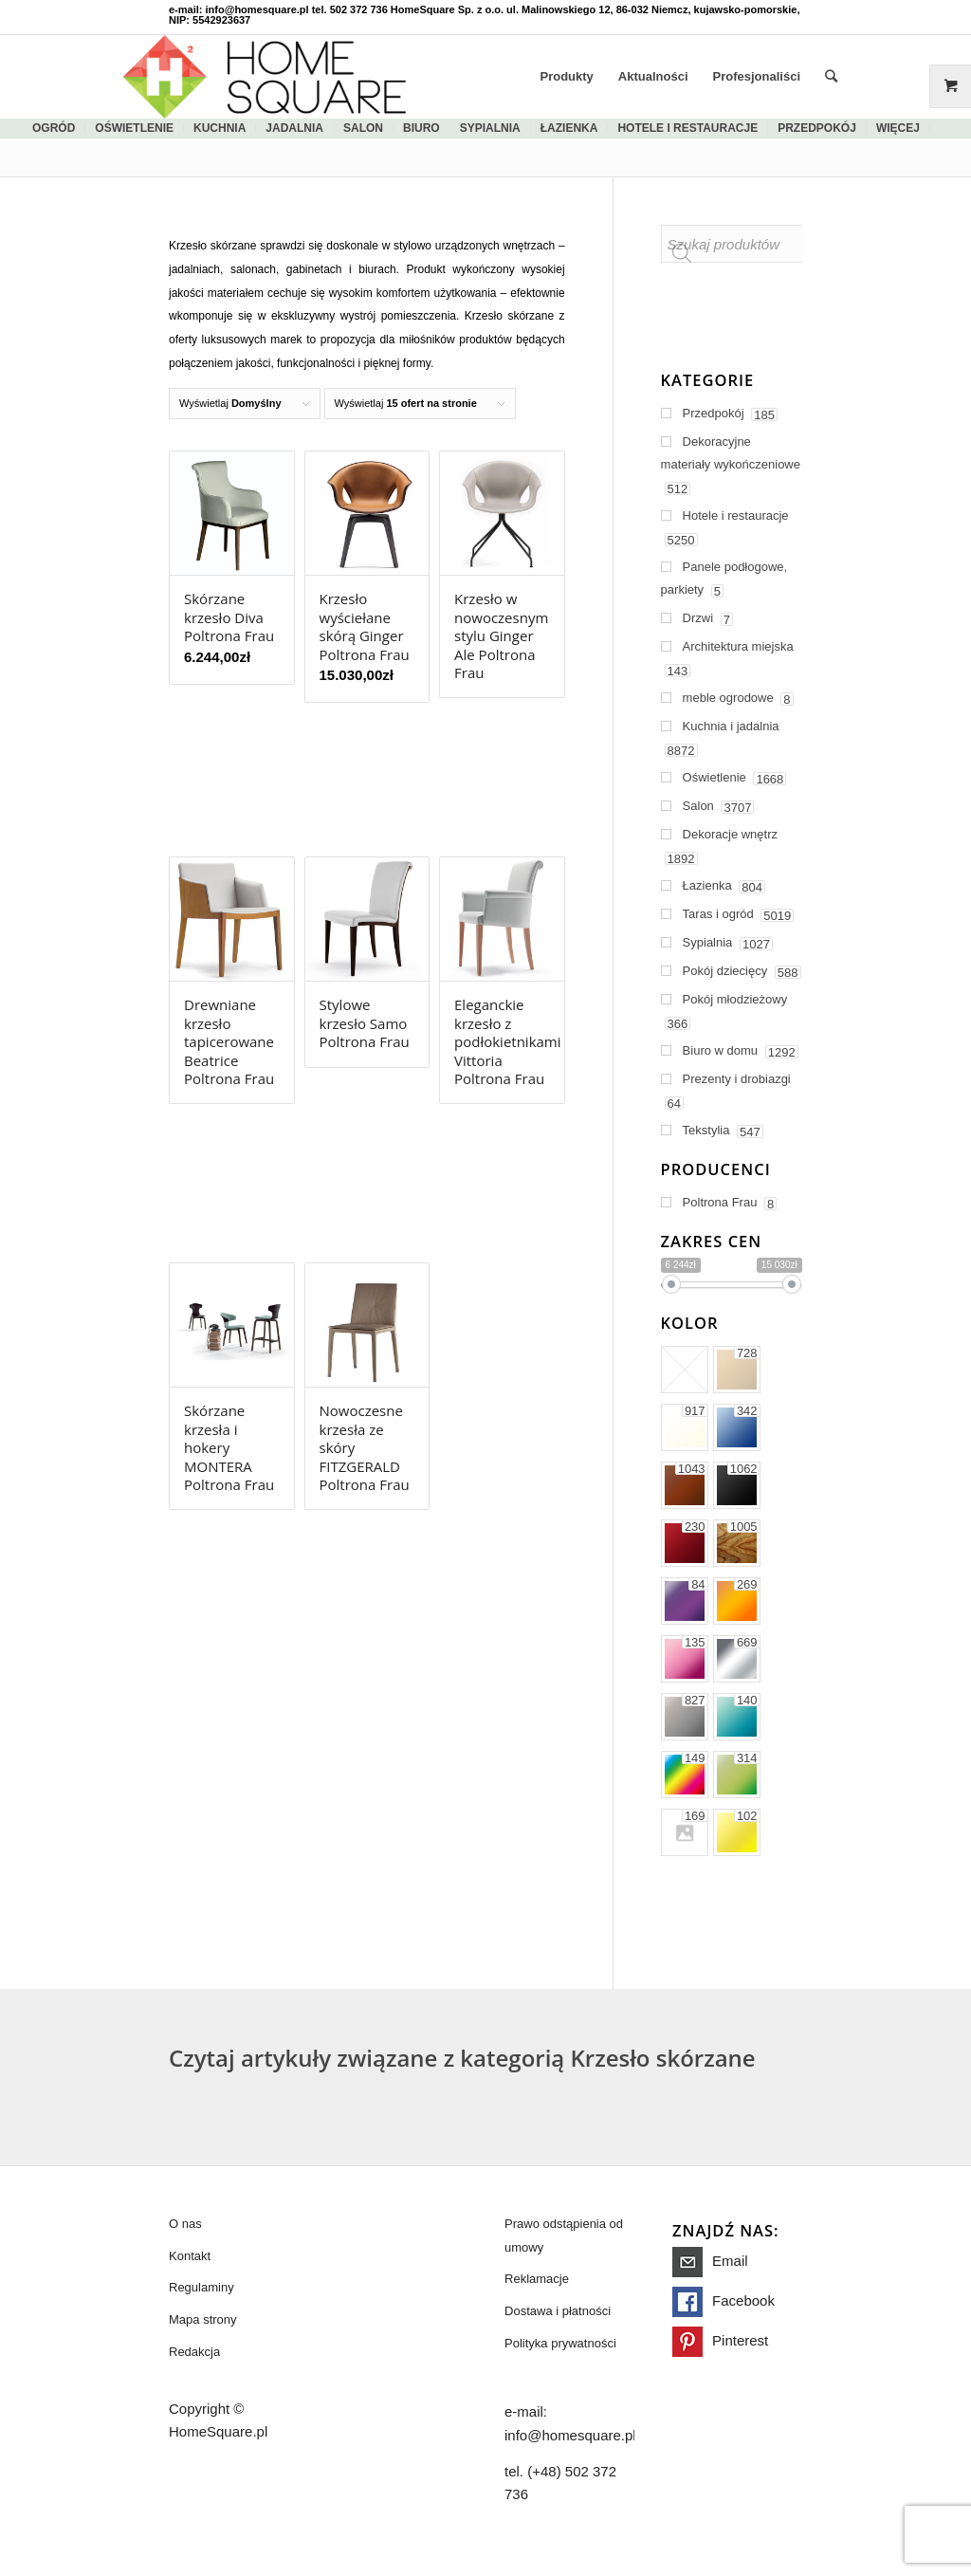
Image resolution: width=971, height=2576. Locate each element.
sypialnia (490, 128)
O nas (185, 2224)
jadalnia (294, 128)
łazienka (569, 128)
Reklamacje (536, 2279)
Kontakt (190, 2256)
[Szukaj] (831, 77)
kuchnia (219, 128)
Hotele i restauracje (687, 128)
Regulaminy (201, 2287)
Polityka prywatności (560, 2343)
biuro (421, 128)
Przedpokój (817, 128)
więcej (898, 128)
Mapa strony (203, 2319)
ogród (53, 128)
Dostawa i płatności (557, 2311)
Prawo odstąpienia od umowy (563, 2235)
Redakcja (194, 2352)
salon (363, 128)
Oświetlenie (134, 128)
